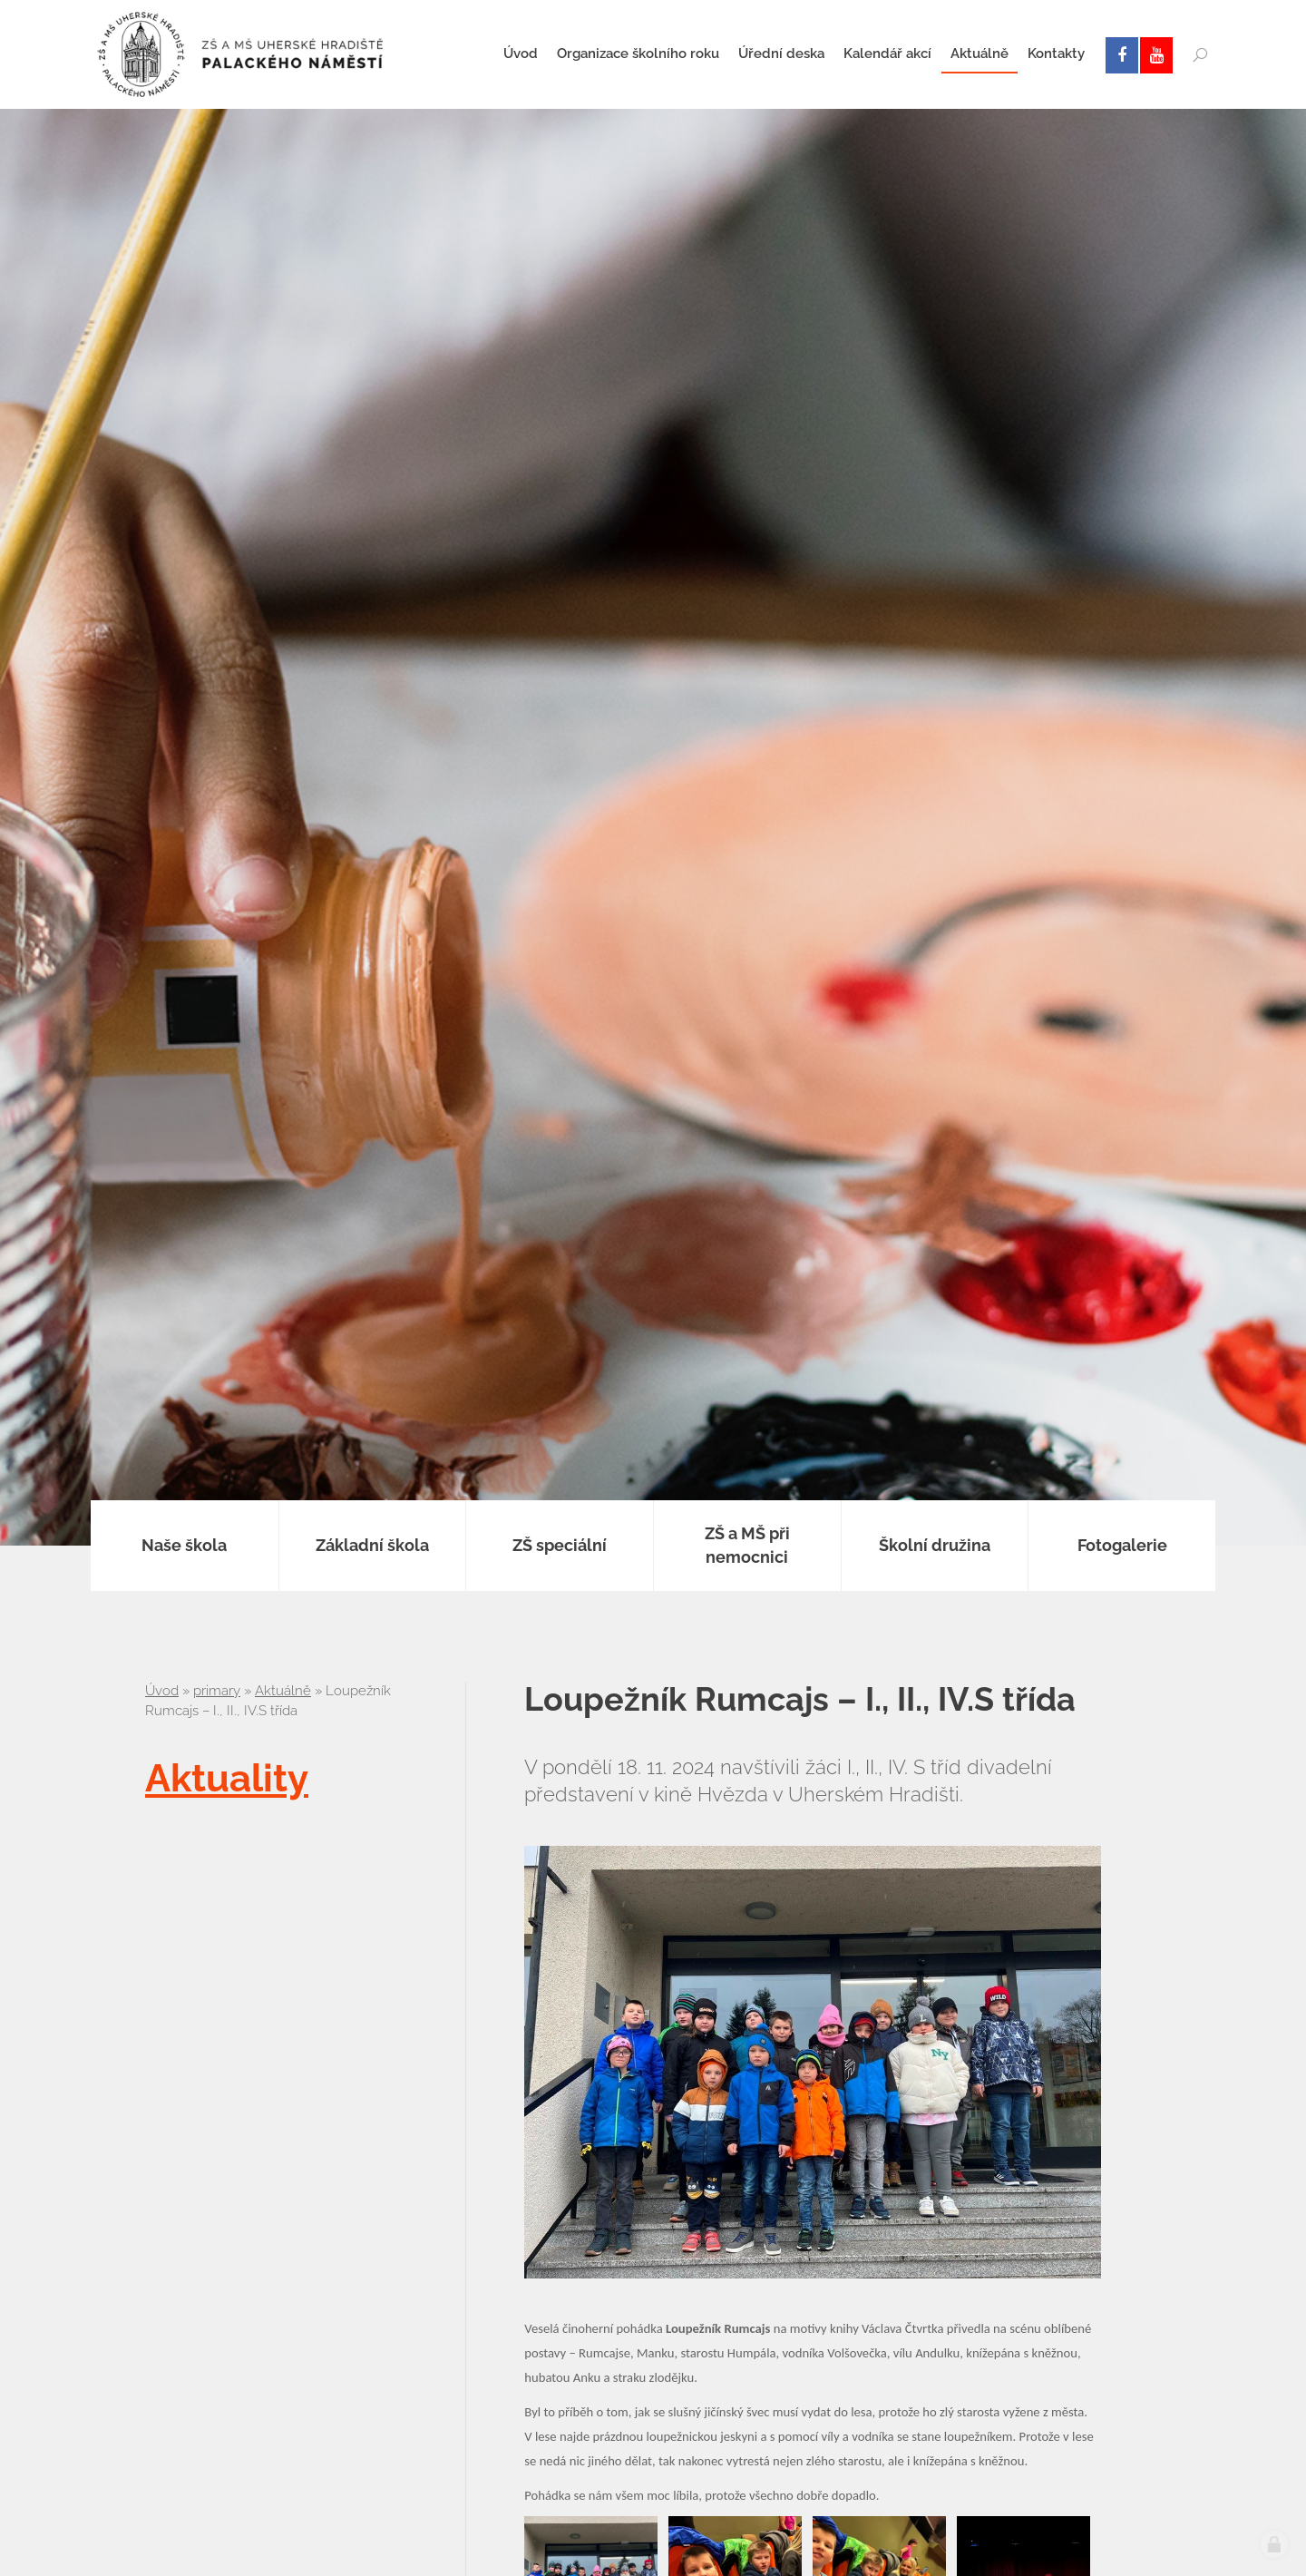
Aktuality (226, 1778)
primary (216, 1691)
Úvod (162, 1691)
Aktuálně (283, 1691)
